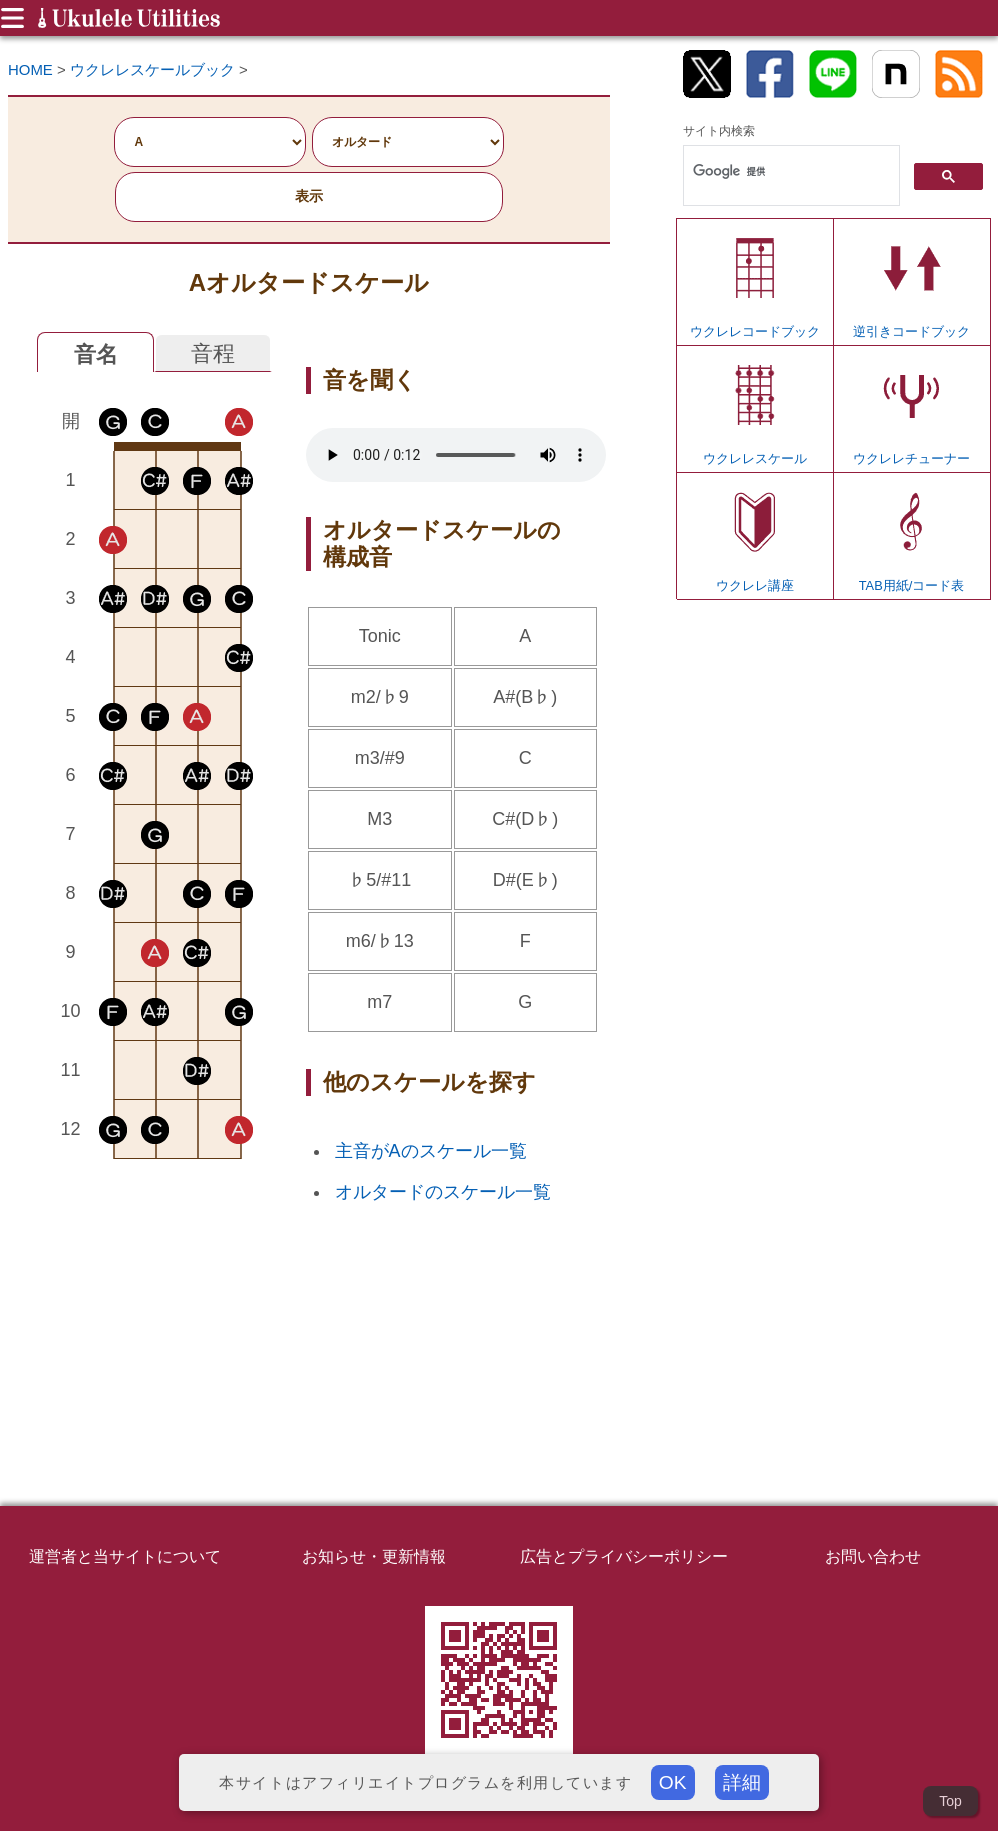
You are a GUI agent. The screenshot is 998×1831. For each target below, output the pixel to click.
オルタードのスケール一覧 (443, 1192)
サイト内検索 (719, 131)
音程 (213, 353)
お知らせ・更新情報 (374, 1556)
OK (673, 1782)
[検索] (789, 172)
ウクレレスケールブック (152, 69)
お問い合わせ (873, 1556)
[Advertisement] (154, 1308)
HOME (30, 69)
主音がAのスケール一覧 (431, 1151)
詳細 (742, 1782)
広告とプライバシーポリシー (624, 1556)
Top (950, 1801)
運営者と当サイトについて (125, 1556)
